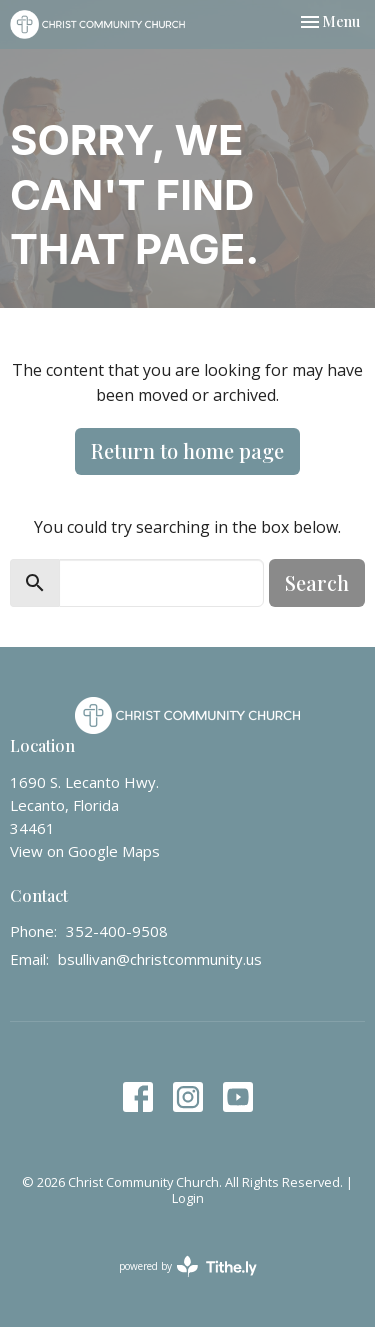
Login (188, 1198)
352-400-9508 (117, 931)
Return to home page (187, 450)
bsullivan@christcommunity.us (160, 959)
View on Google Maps (85, 851)
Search (317, 582)
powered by (188, 1266)
